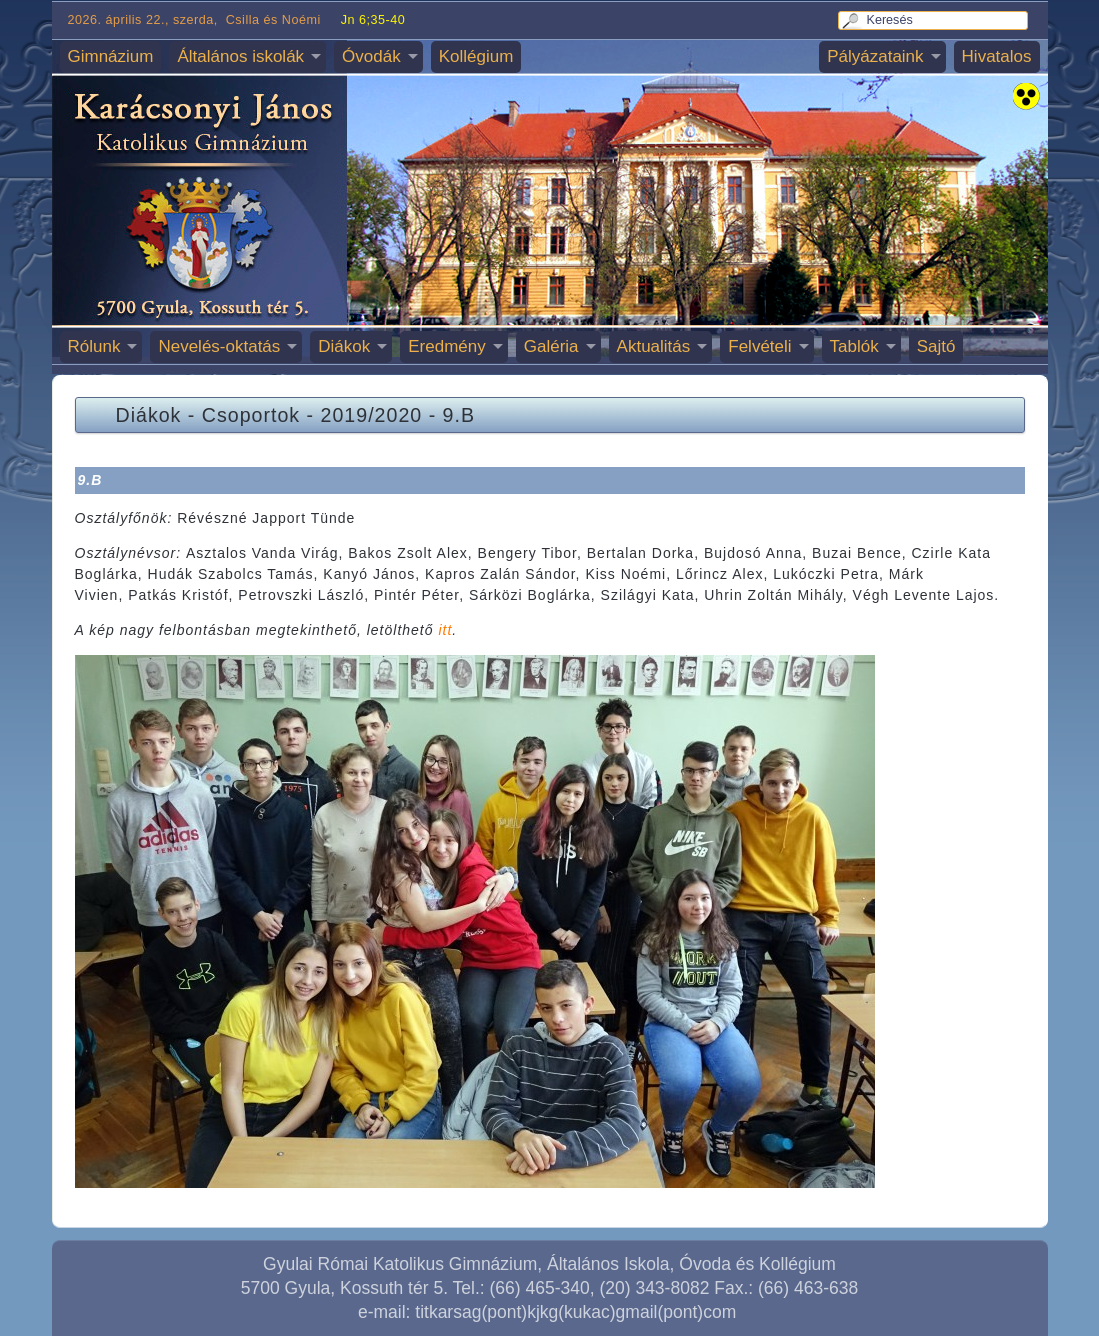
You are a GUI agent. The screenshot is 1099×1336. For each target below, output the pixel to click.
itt (445, 630)
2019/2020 (372, 415)
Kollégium (476, 56)
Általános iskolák (240, 56)
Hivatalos (997, 56)
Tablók (854, 346)
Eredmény (446, 346)
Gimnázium (111, 56)
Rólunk (94, 346)
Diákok (344, 346)
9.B (459, 415)
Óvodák (371, 56)
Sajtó (936, 346)
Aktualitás (654, 346)
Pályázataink (875, 56)
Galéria (551, 346)
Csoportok (251, 415)
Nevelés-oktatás (219, 346)
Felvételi (759, 346)
